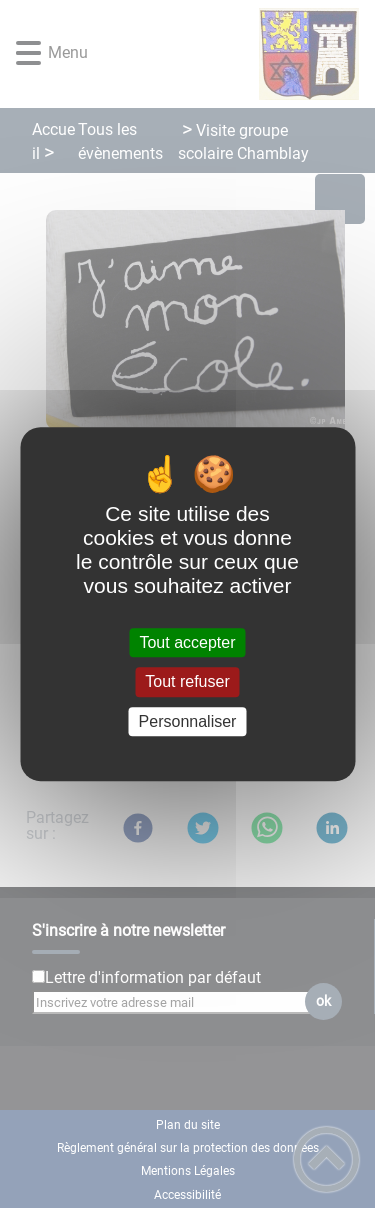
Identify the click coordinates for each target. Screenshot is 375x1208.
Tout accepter (187, 642)
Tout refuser (187, 682)
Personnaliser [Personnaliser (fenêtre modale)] (188, 721)
